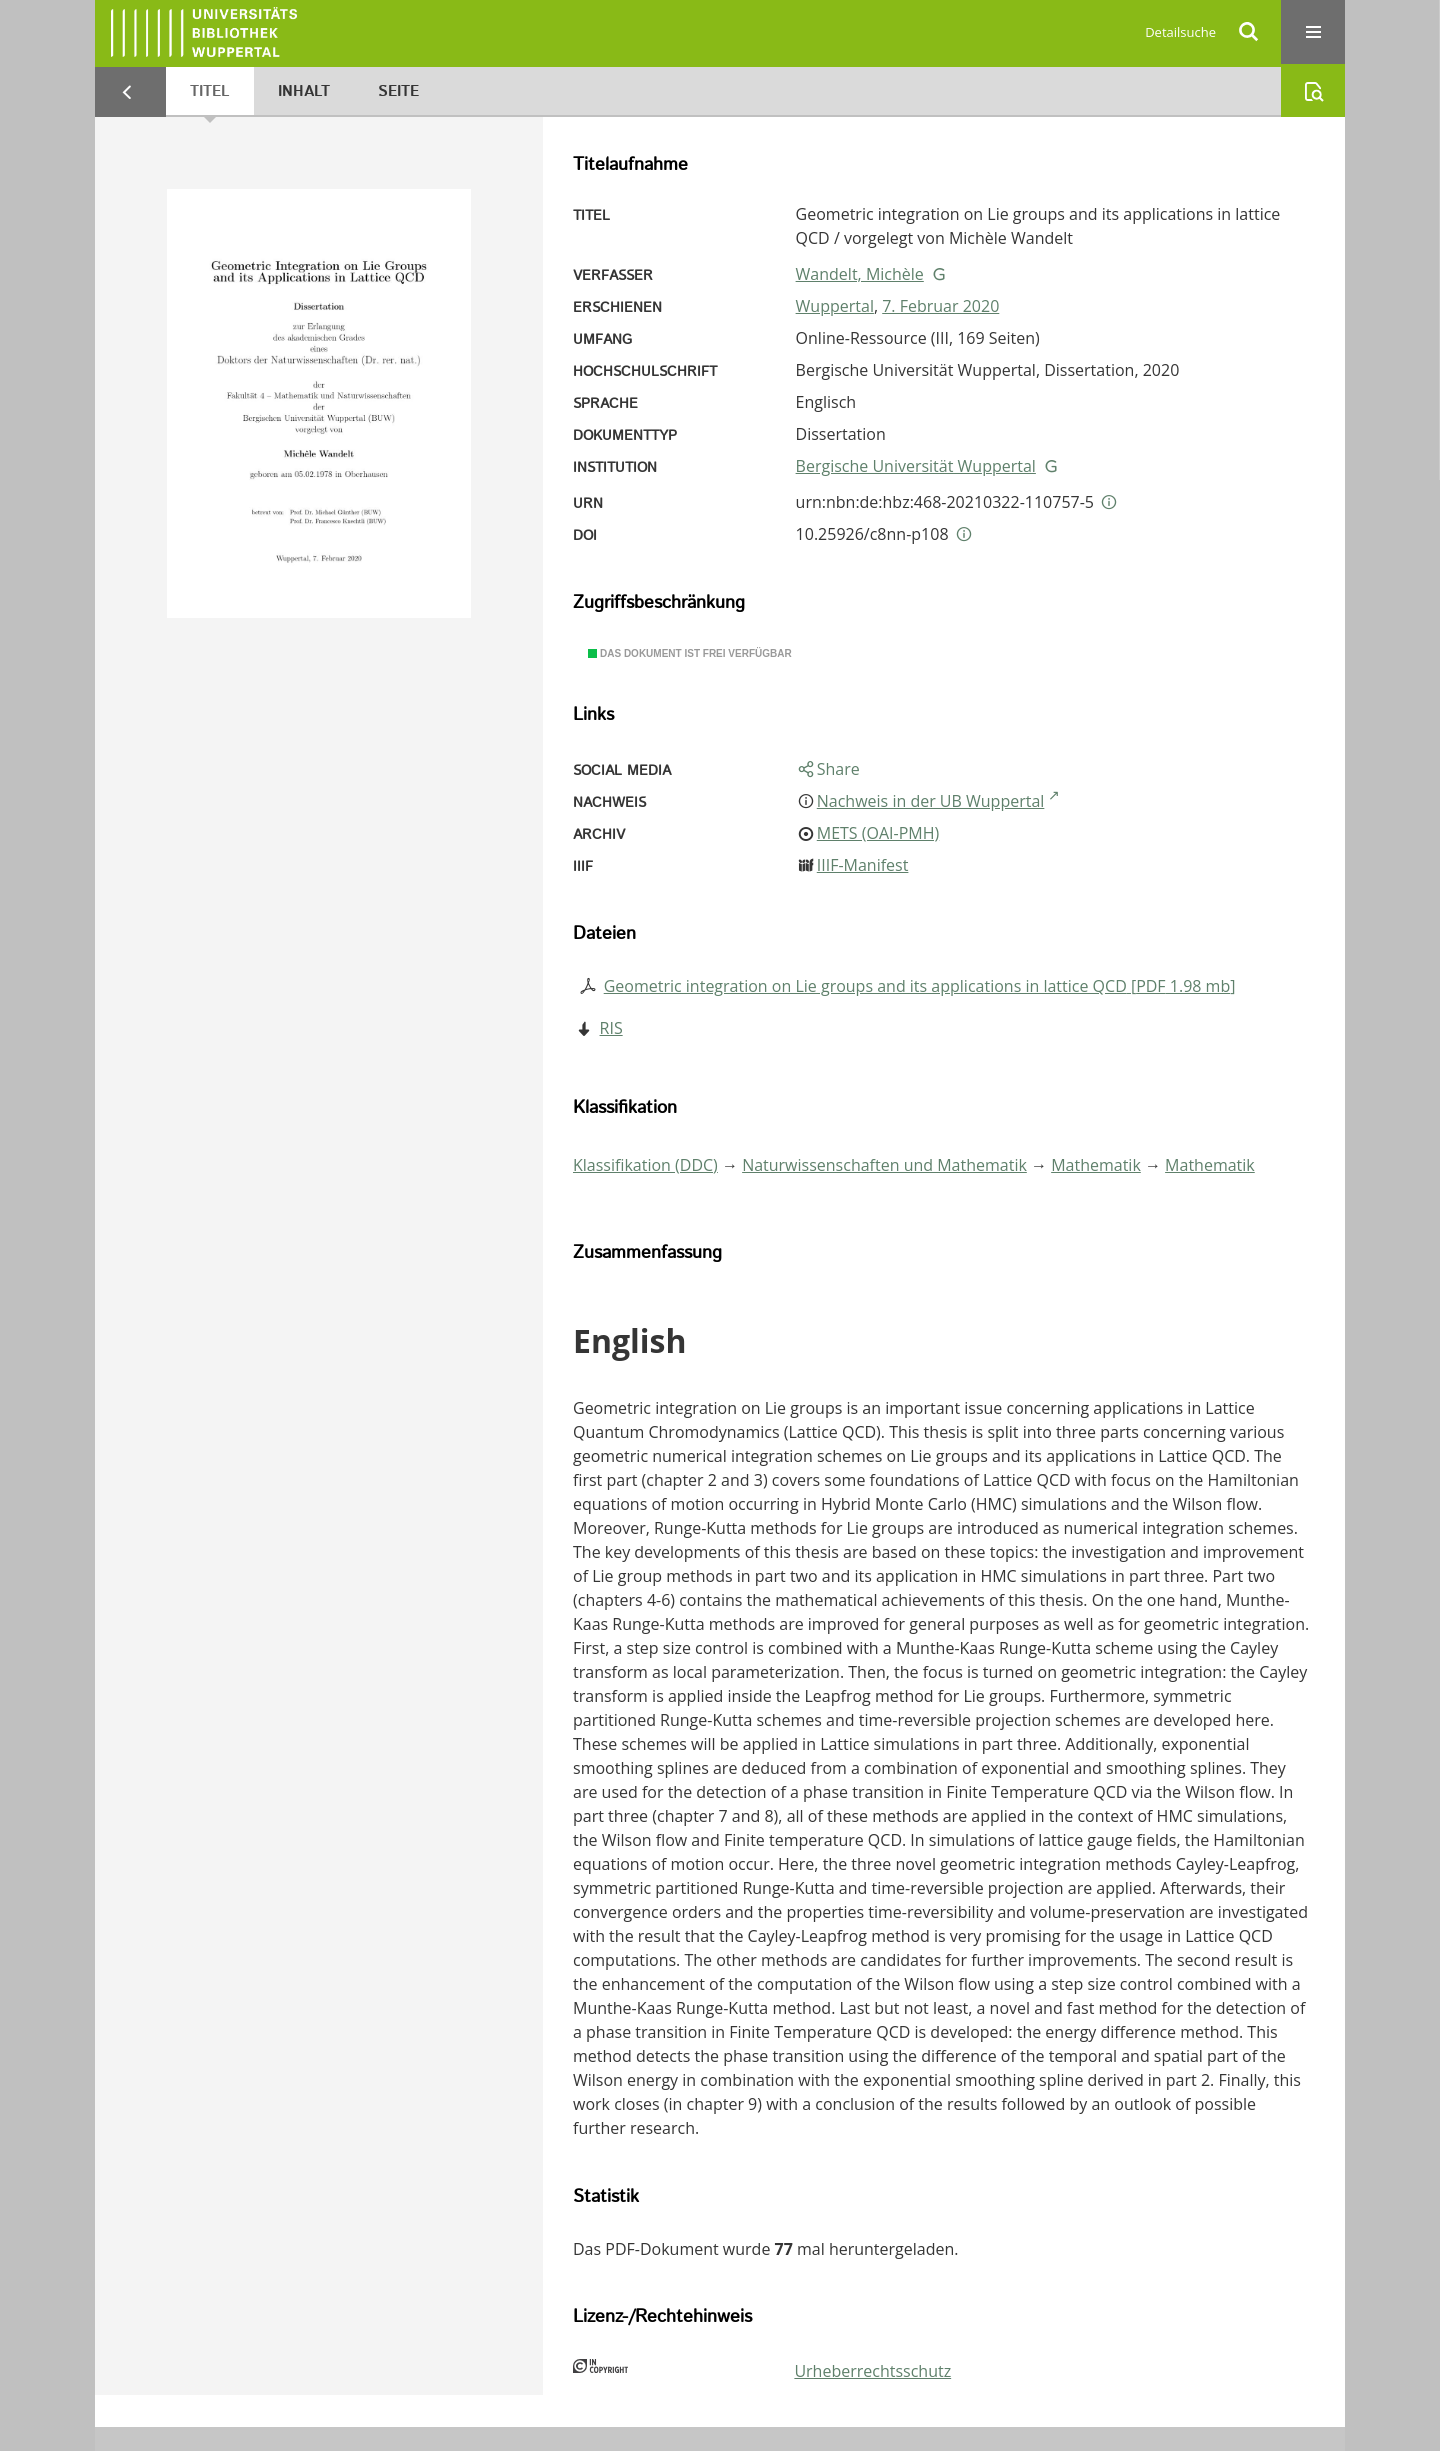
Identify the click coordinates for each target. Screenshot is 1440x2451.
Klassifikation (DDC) (645, 1165)
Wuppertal (835, 306)
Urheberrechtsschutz (872, 2371)
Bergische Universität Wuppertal (916, 466)
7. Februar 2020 (940, 306)
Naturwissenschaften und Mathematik (884, 1165)
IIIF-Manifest (863, 865)
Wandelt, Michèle (860, 274)
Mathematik (1096, 1165)
